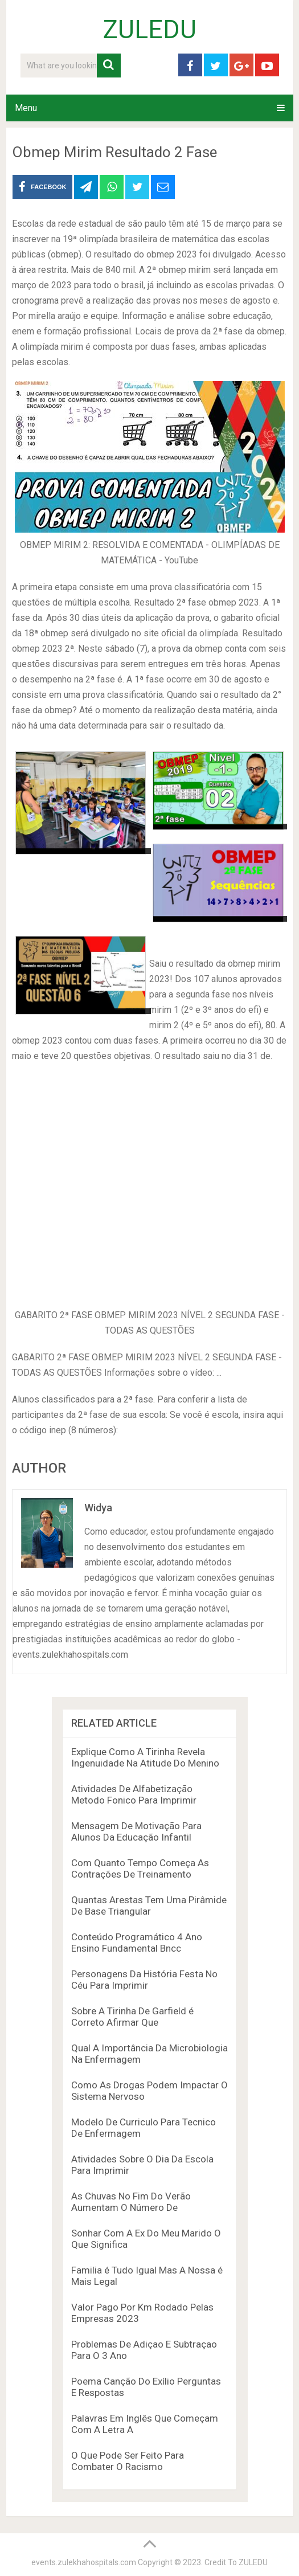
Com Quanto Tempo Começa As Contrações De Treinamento (140, 1868)
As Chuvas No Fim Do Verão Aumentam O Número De (131, 2201)
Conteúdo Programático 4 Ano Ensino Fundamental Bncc (136, 1942)
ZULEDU (149, 29)
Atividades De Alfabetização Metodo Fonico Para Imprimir (133, 1794)
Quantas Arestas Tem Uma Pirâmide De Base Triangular (149, 1905)
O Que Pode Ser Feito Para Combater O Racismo (127, 2461)
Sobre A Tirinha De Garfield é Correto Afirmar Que (132, 2016)
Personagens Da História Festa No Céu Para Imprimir (144, 1979)
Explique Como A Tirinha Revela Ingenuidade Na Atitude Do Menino (145, 1757)
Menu (26, 108)
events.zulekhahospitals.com (83, 2562)
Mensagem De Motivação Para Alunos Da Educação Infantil (136, 1831)
